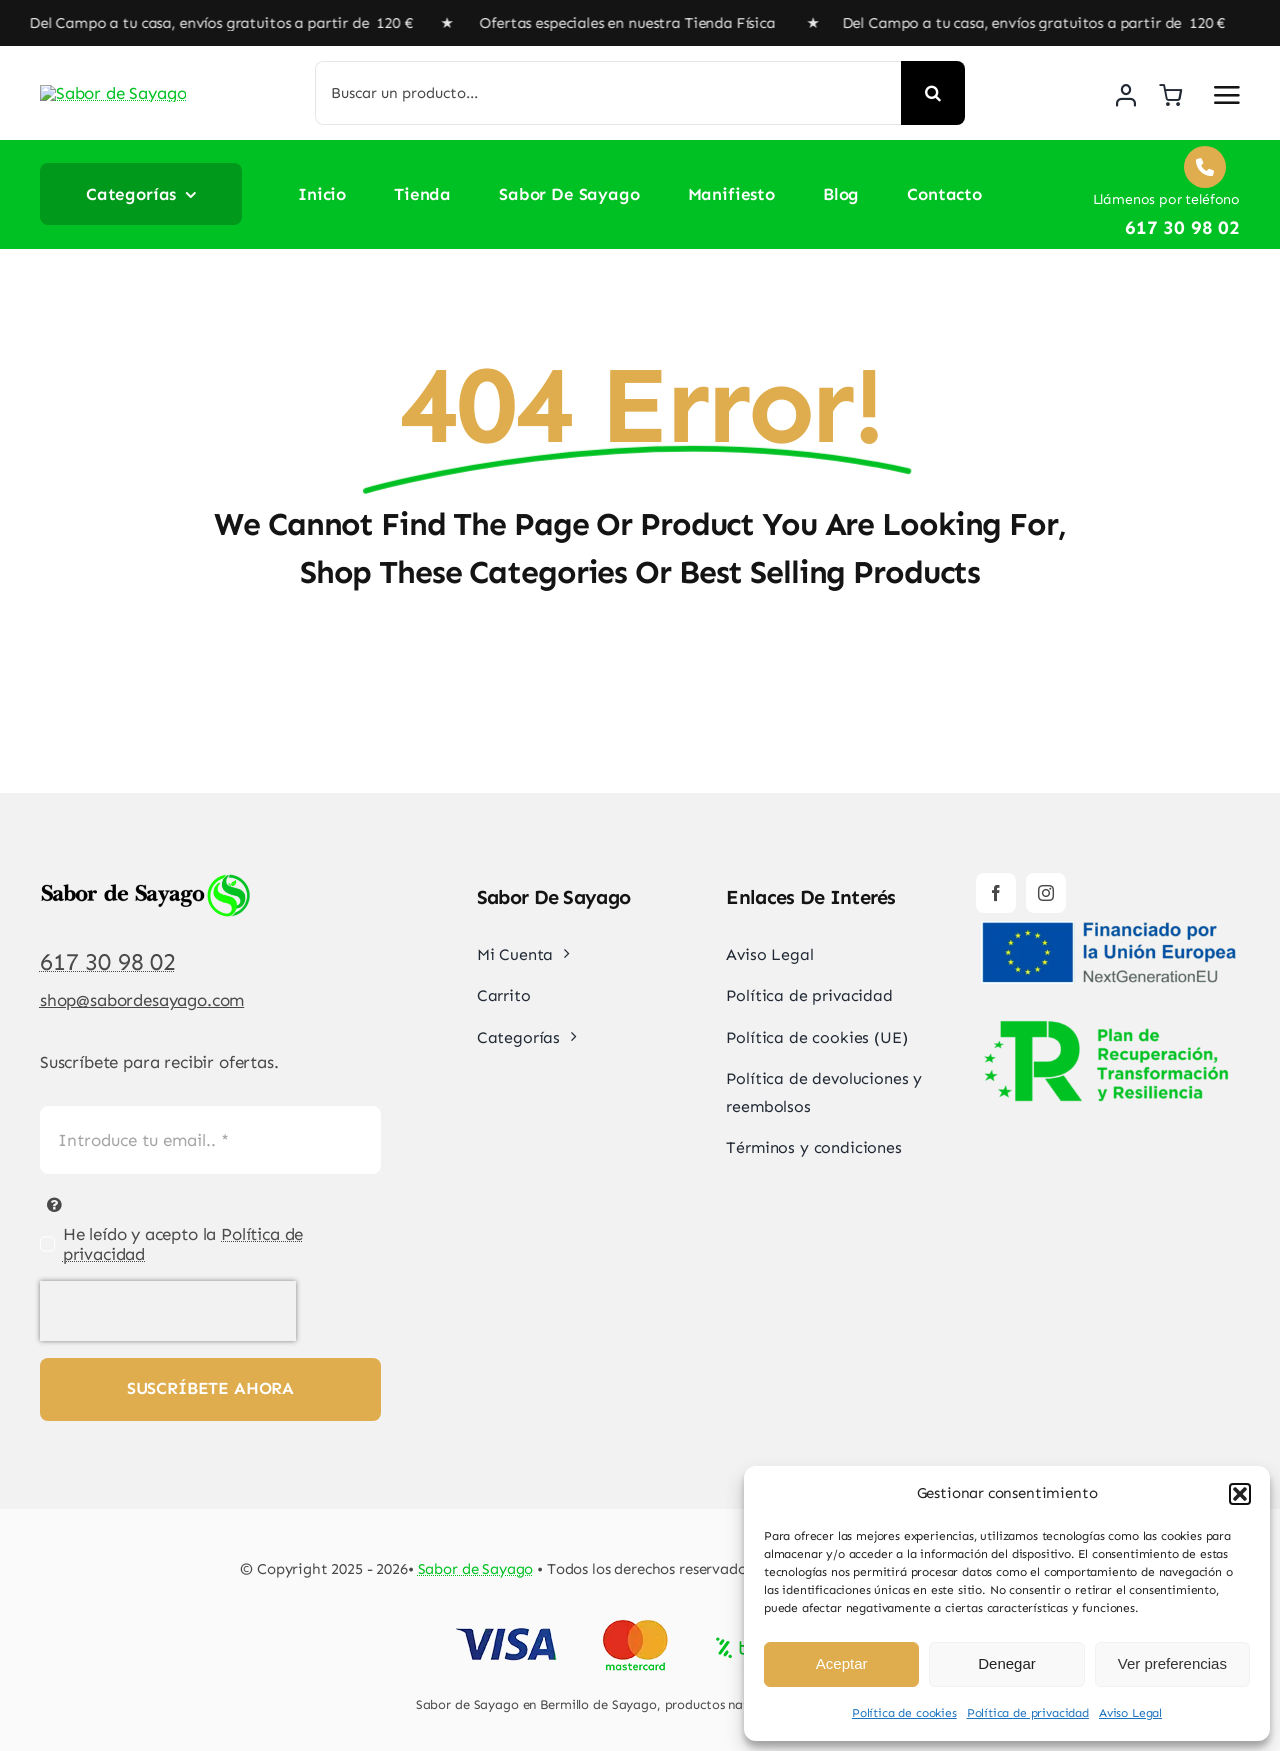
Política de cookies (904, 1713)
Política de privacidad (1028, 1713)
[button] (1240, 1494)
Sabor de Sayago (476, 1569)
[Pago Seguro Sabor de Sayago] (640, 1622)
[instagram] (1046, 893)
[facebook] (996, 893)
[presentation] (168, 1311)
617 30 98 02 (108, 961)
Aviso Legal (1130, 1713)
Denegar (1007, 1663)
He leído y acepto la (183, 1244)
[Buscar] (933, 93)
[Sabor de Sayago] (135, 81)
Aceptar (842, 1663)
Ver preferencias (1172, 1663)
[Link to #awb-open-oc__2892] (1227, 95)
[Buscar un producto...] (608, 93)
